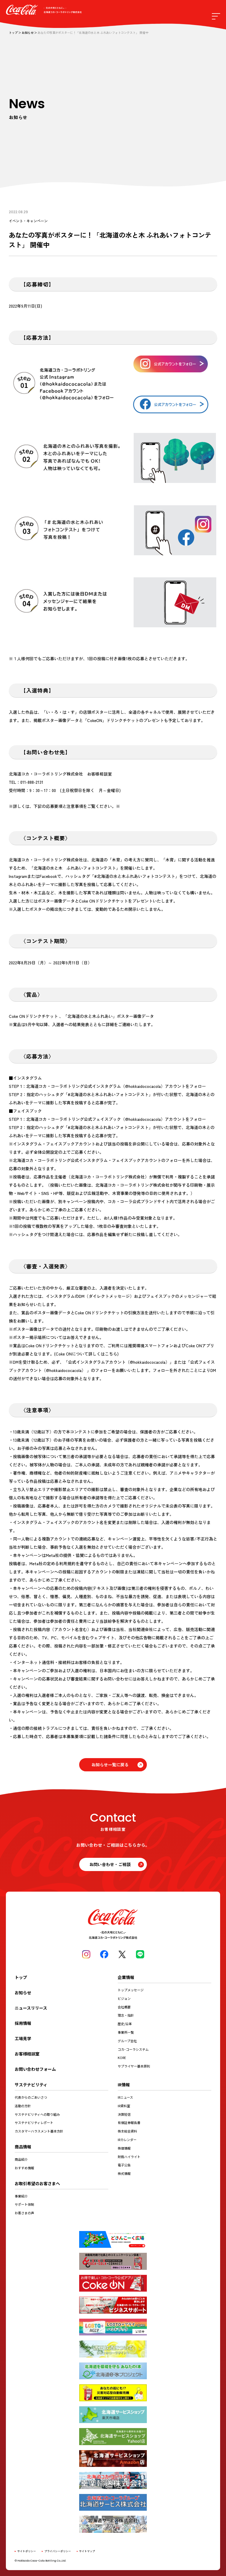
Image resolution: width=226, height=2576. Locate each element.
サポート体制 (24, 2204)
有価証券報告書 (129, 2122)
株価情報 (124, 2148)
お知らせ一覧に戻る (110, 1765)
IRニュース (125, 2097)
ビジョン (124, 1998)
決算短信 (124, 2114)
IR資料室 (124, 2105)
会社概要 (124, 2007)
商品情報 (23, 2147)
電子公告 (124, 2164)
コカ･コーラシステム (133, 2049)
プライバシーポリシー (57, 2551)
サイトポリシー (26, 2551)
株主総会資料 (127, 2131)
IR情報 (124, 2085)
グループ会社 (127, 2040)
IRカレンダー (127, 2139)
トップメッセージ (131, 1990)
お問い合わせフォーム (35, 2069)
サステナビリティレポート (34, 2122)
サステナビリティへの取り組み (37, 2114)
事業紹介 (21, 2196)
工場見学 (23, 2038)
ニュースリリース (31, 2008)
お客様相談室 (27, 2054)
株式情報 (124, 2173)
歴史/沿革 (125, 2023)
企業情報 (126, 1977)
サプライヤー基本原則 (134, 2066)
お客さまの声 (24, 2212)
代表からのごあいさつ (31, 2097)
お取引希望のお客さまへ (37, 2183)
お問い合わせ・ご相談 (110, 1864)
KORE (122, 2057)
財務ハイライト (129, 2156)
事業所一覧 (126, 2032)
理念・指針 (126, 2015)
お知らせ (28, 33)
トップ (13, 33)
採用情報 (23, 2023)
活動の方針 (23, 2105)
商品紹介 (21, 2159)
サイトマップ (87, 2551)
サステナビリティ (31, 2085)
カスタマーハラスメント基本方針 (39, 2131)
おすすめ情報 (24, 2167)
